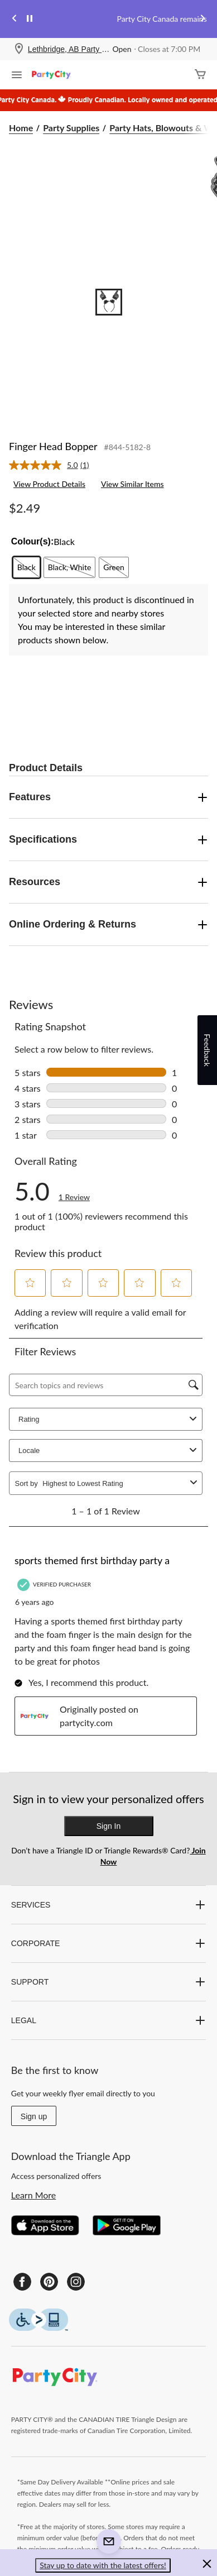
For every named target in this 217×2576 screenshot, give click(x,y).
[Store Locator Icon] (19, 49)
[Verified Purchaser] (55, 1584)
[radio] (26, 567)
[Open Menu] (17, 76)
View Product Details (49, 484)
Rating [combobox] (109, 1419)
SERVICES (108, 1904)
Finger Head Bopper (53, 446)
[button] (30, 1283)
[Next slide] (202, 19)
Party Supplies (71, 127)
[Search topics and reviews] (105, 1385)
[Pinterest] (49, 2282)
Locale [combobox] (109, 1450)
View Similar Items (132, 484)
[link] (53, 465)
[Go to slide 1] (108, 302)
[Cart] (200, 75)
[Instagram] (76, 2282)
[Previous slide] (14, 19)
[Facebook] (22, 2282)
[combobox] (114, 1483)
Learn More (33, 2195)
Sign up (34, 2116)
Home (21, 127)
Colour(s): (32, 541)
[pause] (29, 19)
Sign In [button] (109, 1826)
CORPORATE (108, 1943)
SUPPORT (108, 1981)
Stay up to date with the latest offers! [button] (103, 2565)
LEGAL (108, 2020)
